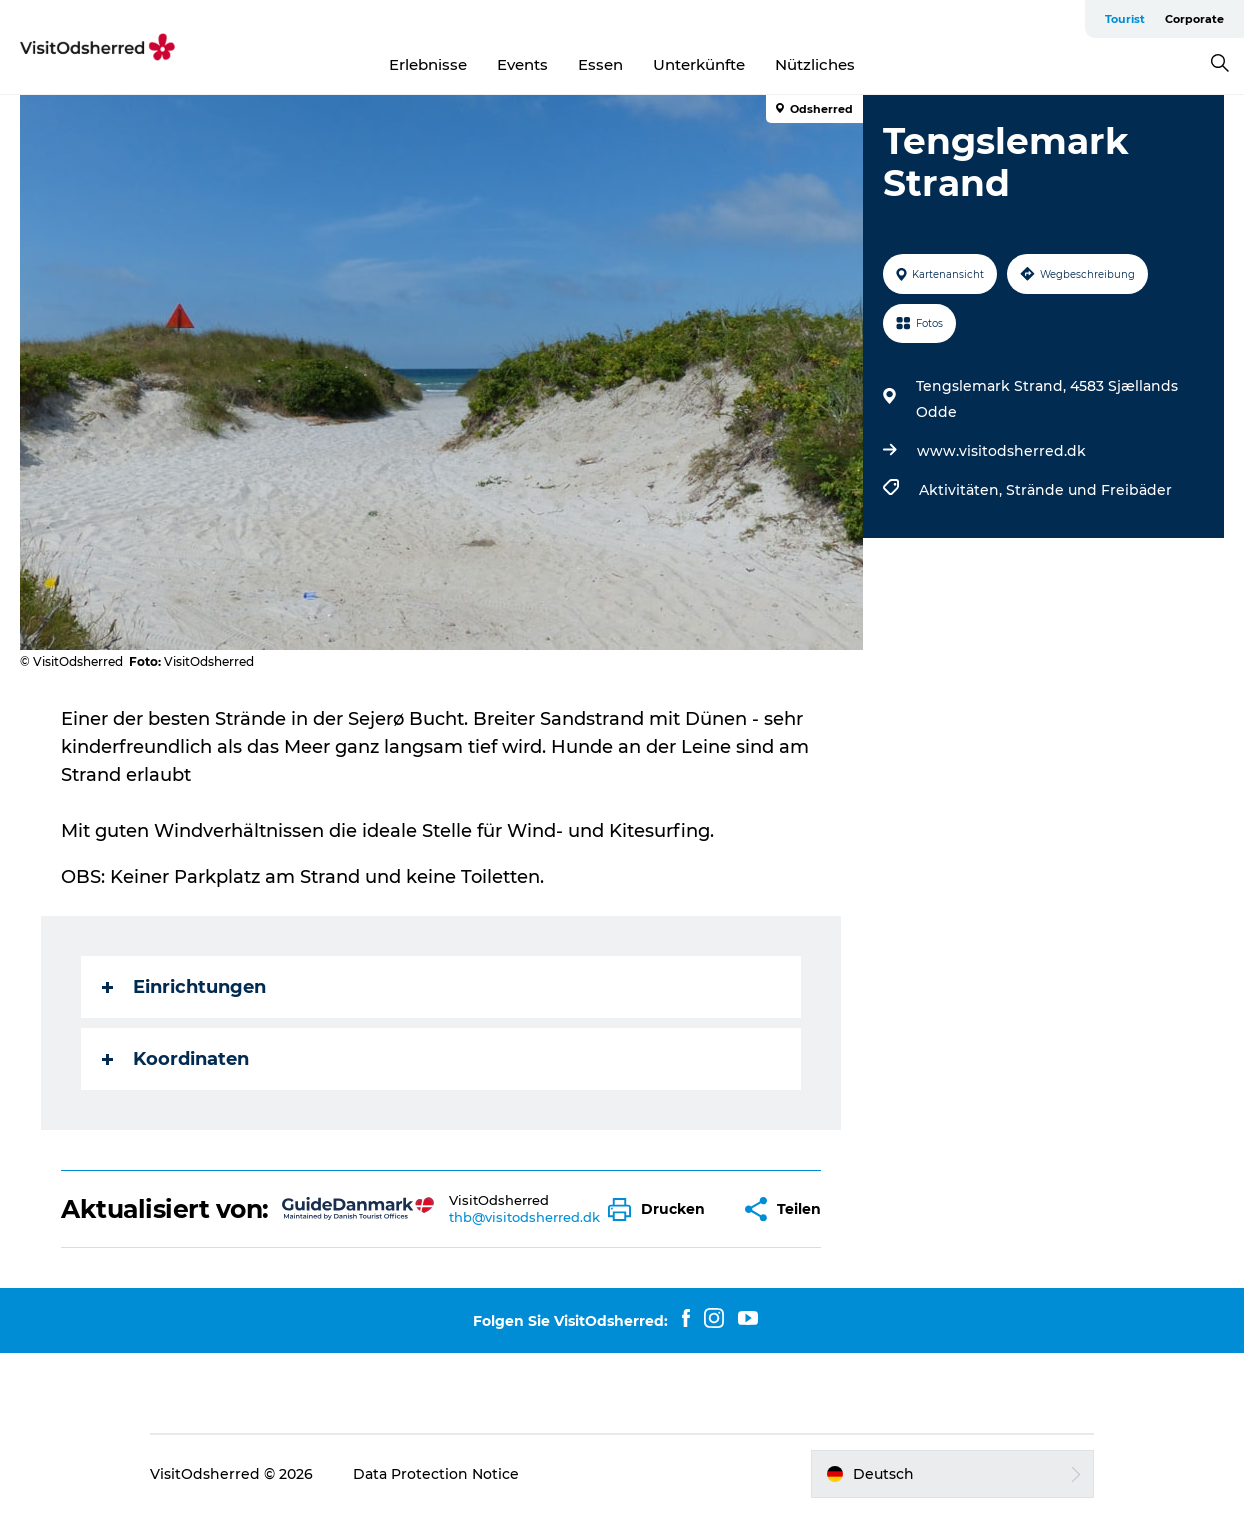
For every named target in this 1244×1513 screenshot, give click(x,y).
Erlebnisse (428, 64)
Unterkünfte (699, 64)
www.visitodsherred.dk (1001, 451)
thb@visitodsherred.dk (524, 1217)
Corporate (1194, 19)
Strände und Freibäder (1089, 490)
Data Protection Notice (436, 1474)
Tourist (1125, 19)
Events (522, 64)
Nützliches (815, 64)
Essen (600, 64)
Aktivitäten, (962, 490)
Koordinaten (175, 1059)
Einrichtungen (184, 987)
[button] (661, 1209)
